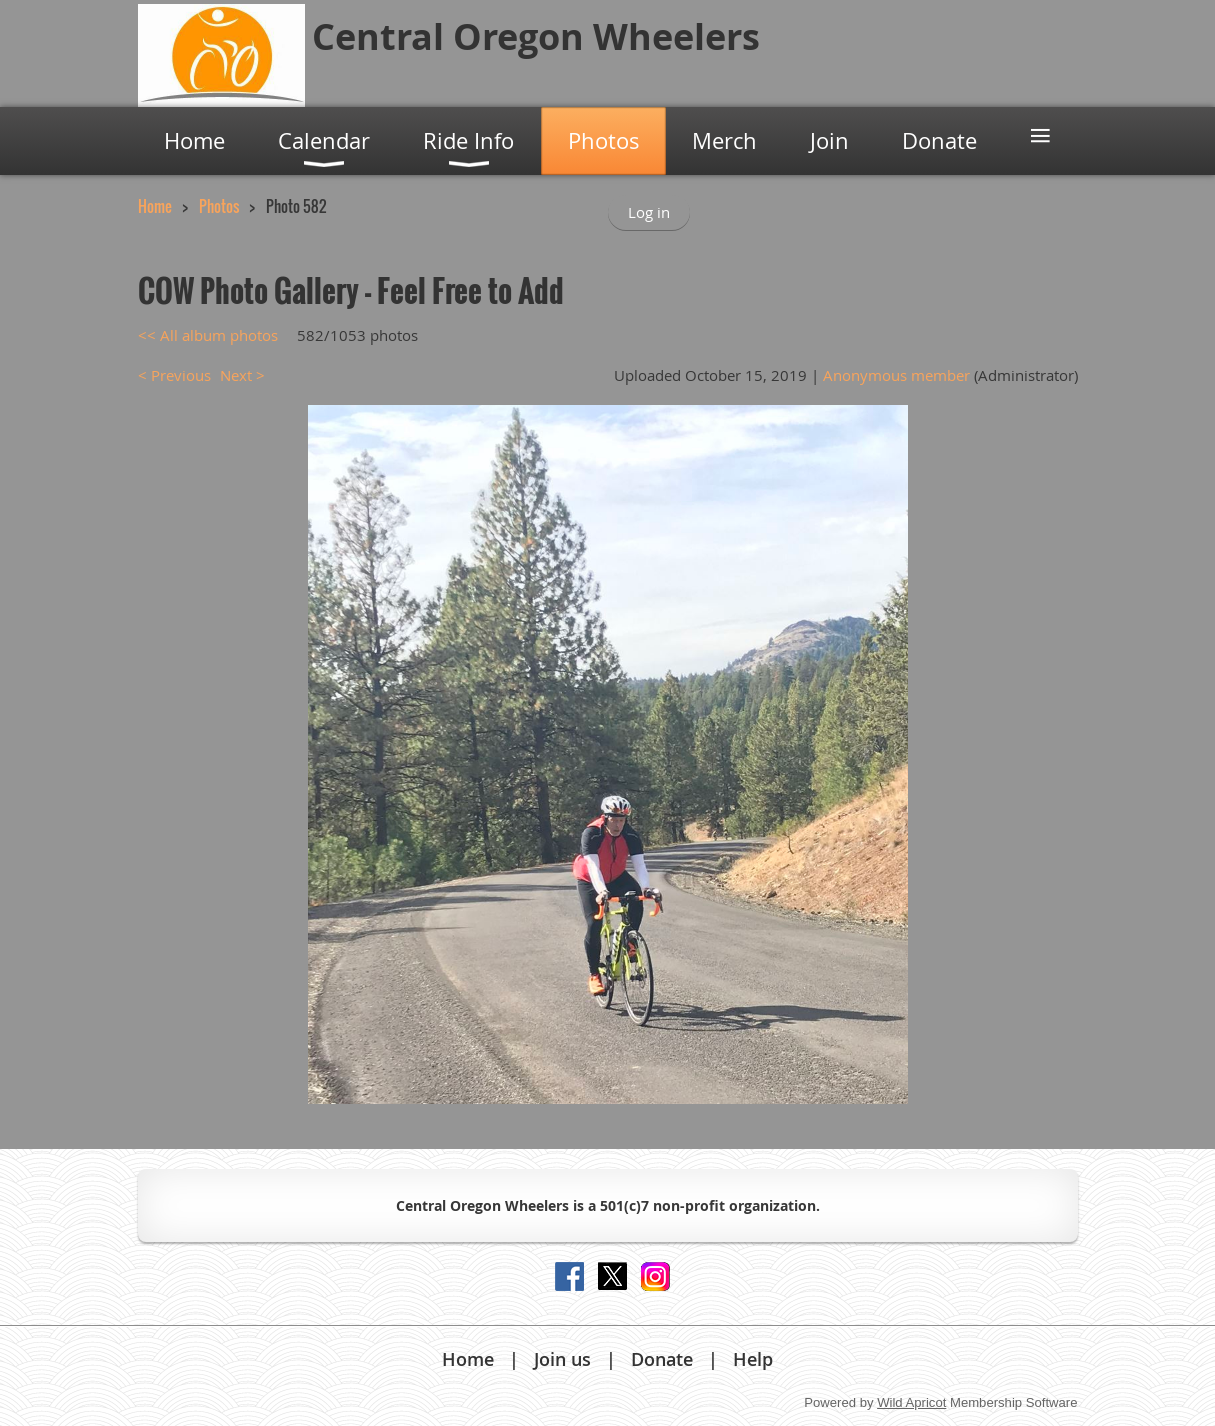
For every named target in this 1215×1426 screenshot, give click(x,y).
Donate (662, 1359)
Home (155, 206)
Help (753, 1359)
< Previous (174, 375)
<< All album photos (208, 335)
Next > (242, 375)
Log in (649, 212)
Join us (562, 1359)
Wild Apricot (911, 1402)
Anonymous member (896, 375)
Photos (219, 206)
